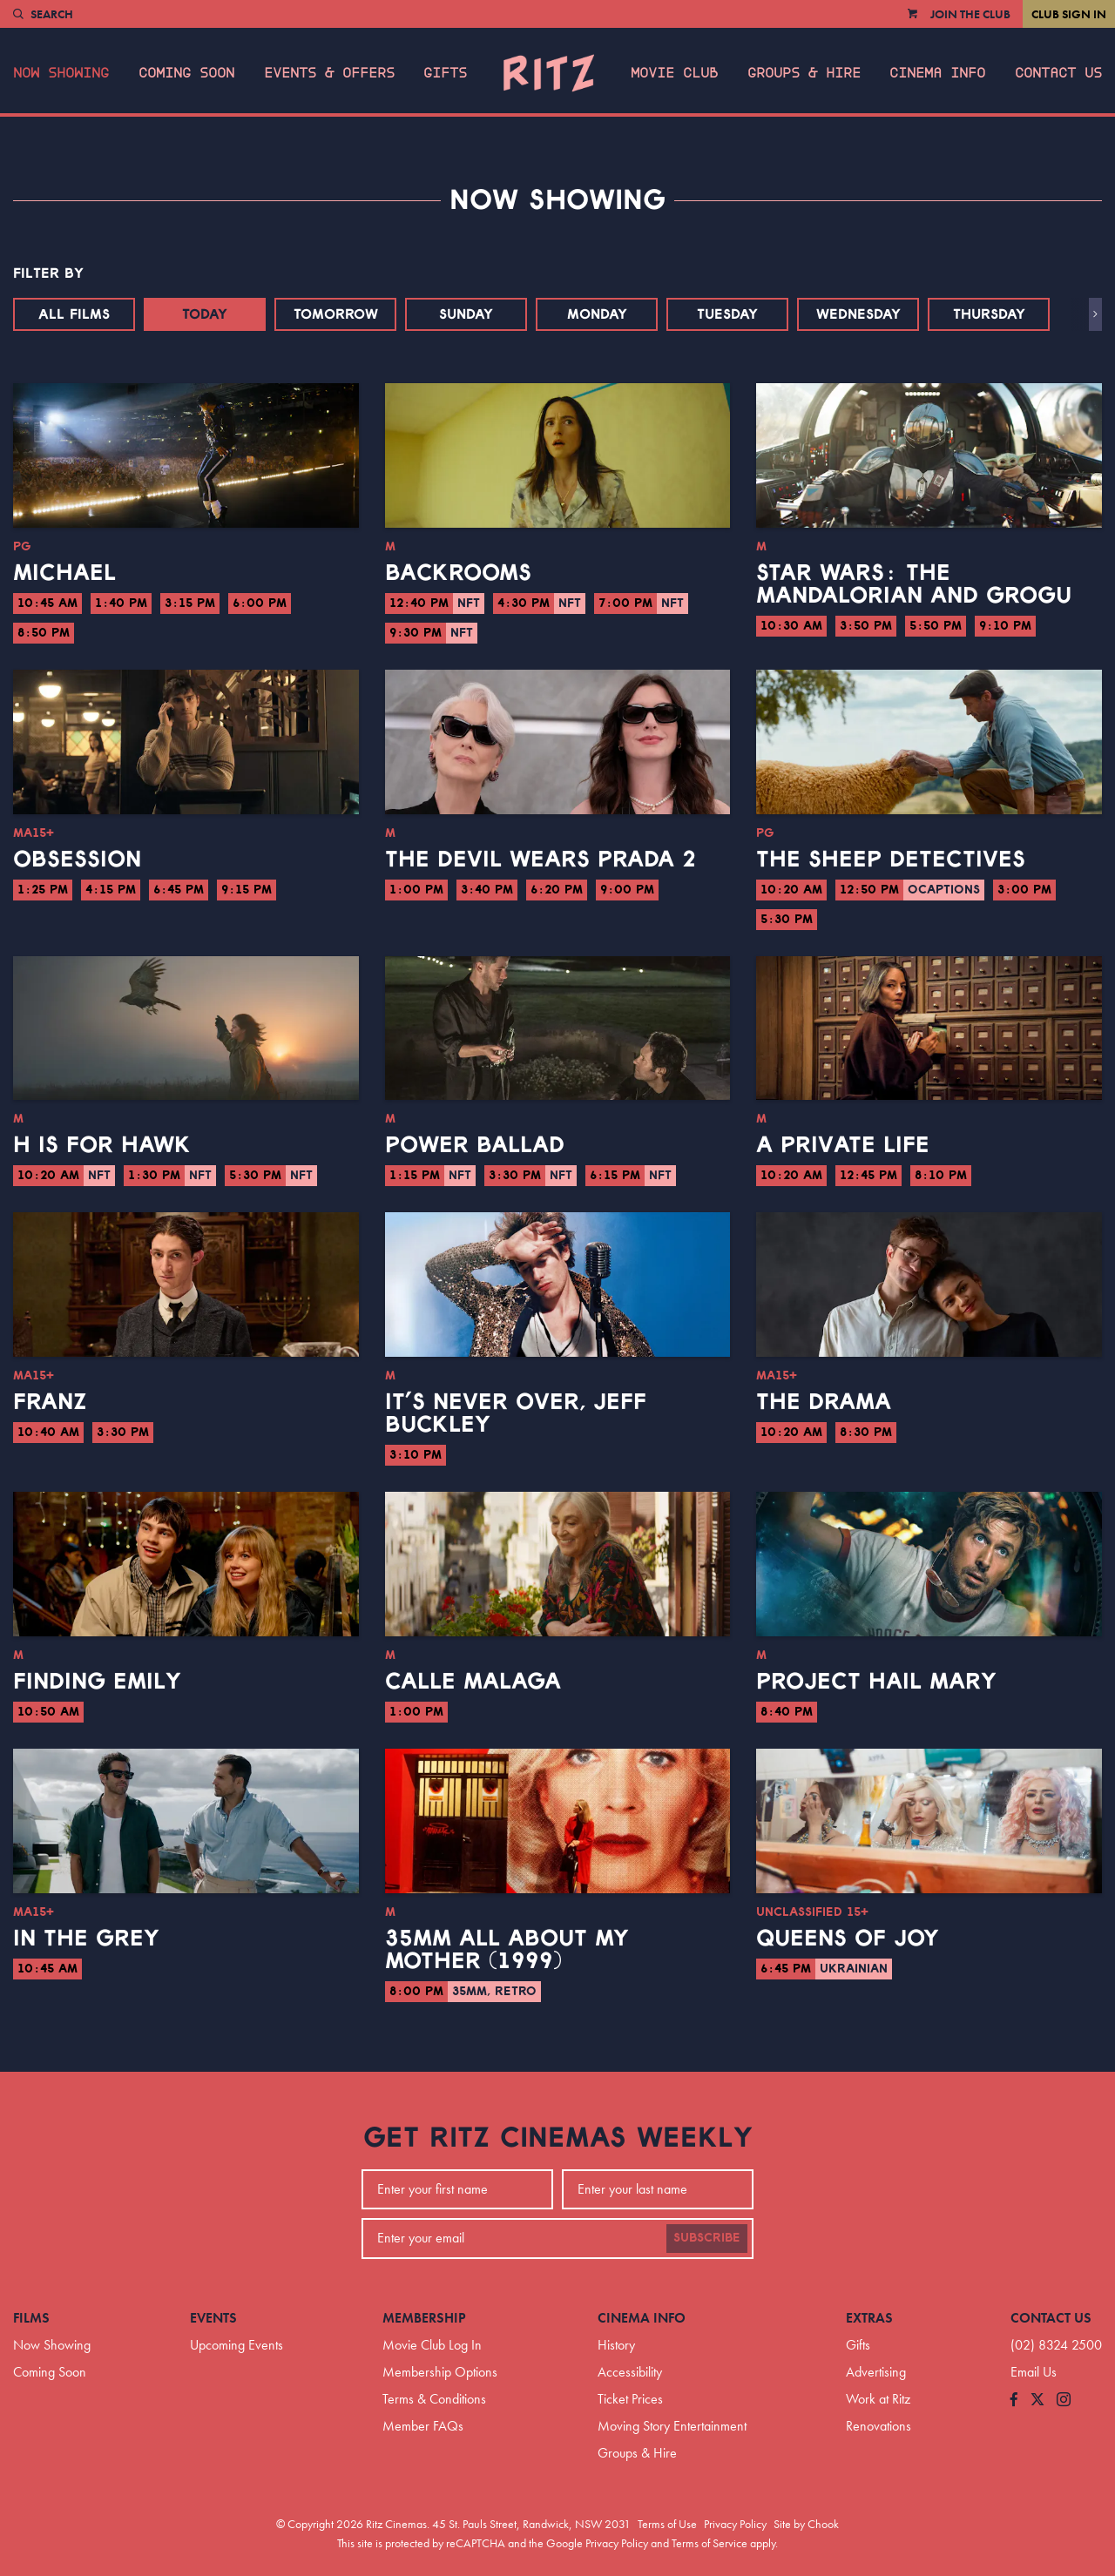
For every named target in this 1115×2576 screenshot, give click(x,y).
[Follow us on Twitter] (1037, 2400)
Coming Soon (186, 73)
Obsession (77, 859)
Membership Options (439, 2372)
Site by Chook (806, 2524)
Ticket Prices (630, 2399)
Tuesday (727, 314)
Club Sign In (1068, 14)
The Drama (823, 1402)
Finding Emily (97, 1681)
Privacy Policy (735, 2524)
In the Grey (86, 1938)
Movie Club (674, 73)
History (616, 2345)
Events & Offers (329, 73)
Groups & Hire (804, 73)
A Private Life (842, 1145)
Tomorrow (336, 314)
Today (204, 314)
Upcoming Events (236, 2345)
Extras (869, 2318)
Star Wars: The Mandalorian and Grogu (913, 584)
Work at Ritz (878, 2399)
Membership (424, 2318)
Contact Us (1058, 73)
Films (31, 2318)
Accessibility (630, 2372)
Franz (50, 1402)
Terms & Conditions (434, 2399)
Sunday (466, 314)
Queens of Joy (847, 1938)
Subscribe (706, 2238)
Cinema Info (937, 73)
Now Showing (61, 73)
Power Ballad (474, 1145)
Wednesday (858, 314)
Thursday (989, 314)
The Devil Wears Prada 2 (540, 859)
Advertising (876, 2372)
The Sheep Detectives (890, 859)
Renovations (878, 2426)
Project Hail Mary (876, 1681)
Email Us (1033, 2372)
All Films (74, 314)
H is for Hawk (102, 1145)
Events (213, 2318)
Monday (597, 314)
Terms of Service (709, 2543)
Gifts (445, 73)
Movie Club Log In (432, 2345)
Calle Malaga (473, 1681)
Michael (64, 573)
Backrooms (458, 573)
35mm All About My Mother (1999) (507, 1949)
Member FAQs (422, 2426)
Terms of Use (667, 2524)
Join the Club (970, 14)
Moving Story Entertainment (672, 2426)
